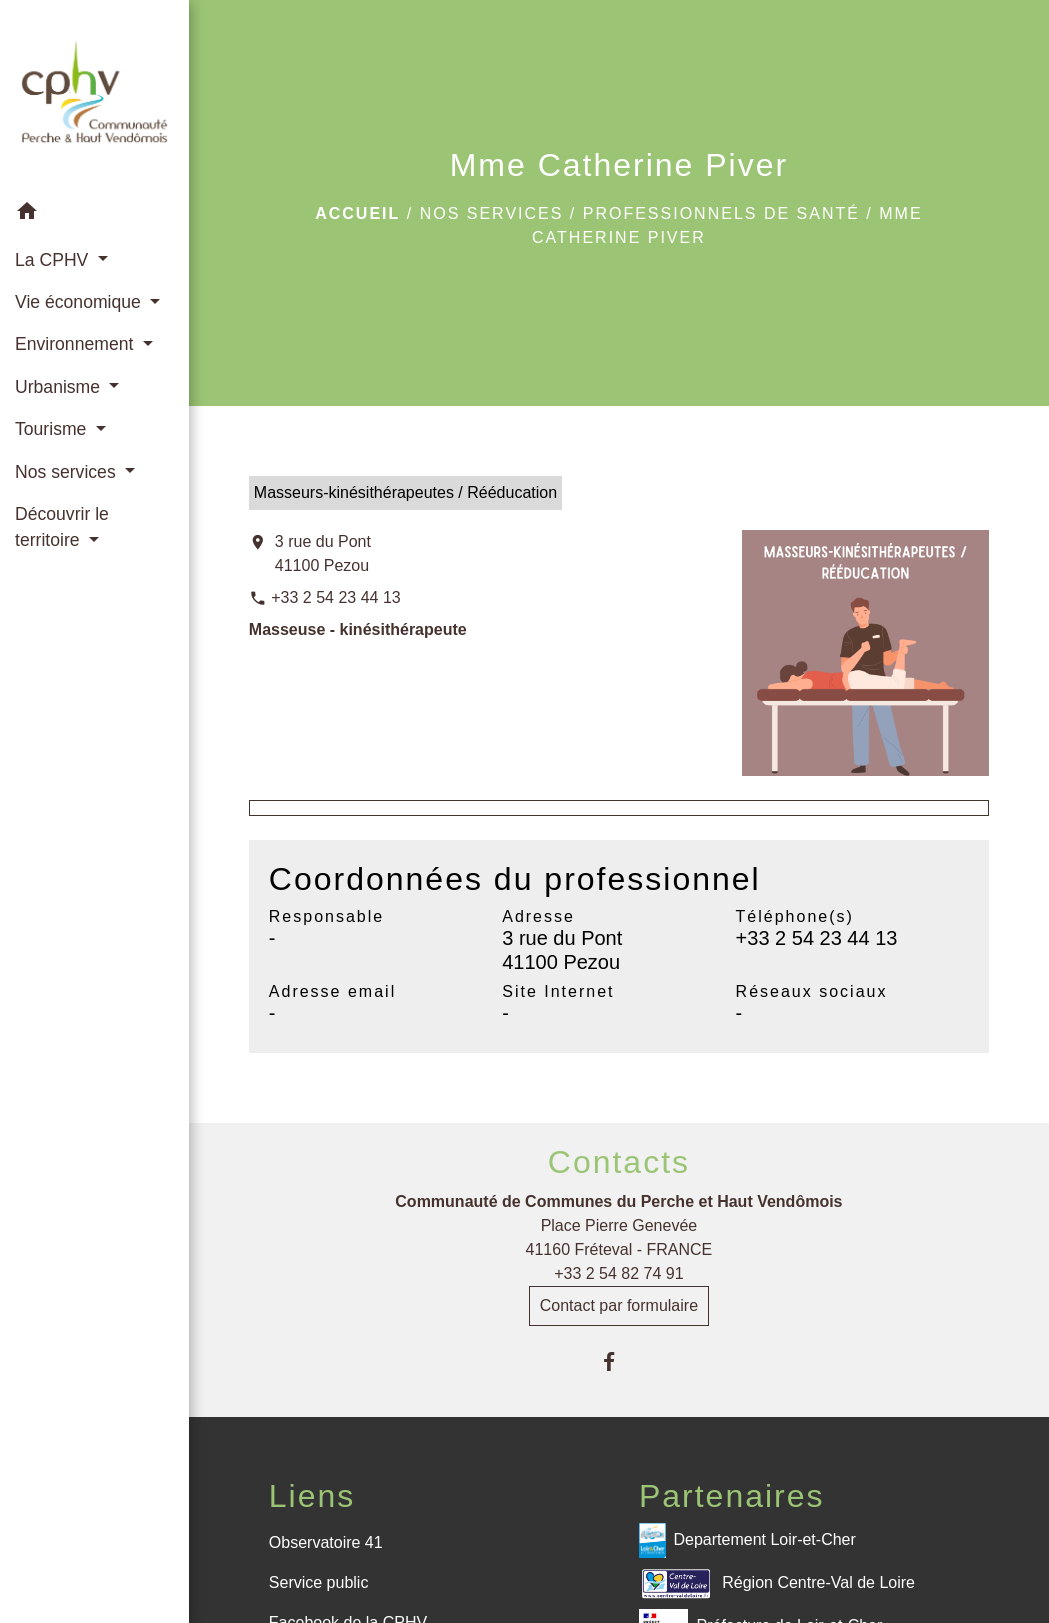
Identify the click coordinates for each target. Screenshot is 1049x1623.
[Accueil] (94, 95)
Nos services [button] (68, 472)
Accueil (357, 213)
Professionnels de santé (721, 213)
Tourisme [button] (53, 429)
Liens (312, 1496)
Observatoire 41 (326, 1542)
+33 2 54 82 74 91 (618, 1273)
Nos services (492, 213)
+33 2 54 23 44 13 (335, 597)
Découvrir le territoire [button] (62, 527)
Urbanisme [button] (60, 387)
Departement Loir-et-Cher (747, 1540)
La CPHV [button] (54, 260)
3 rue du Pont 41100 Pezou (323, 553)
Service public (319, 1582)
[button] (94, 214)
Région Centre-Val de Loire (777, 1583)
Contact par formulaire (619, 1305)
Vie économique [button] (80, 302)
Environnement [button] (76, 344)
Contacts (619, 1162)
